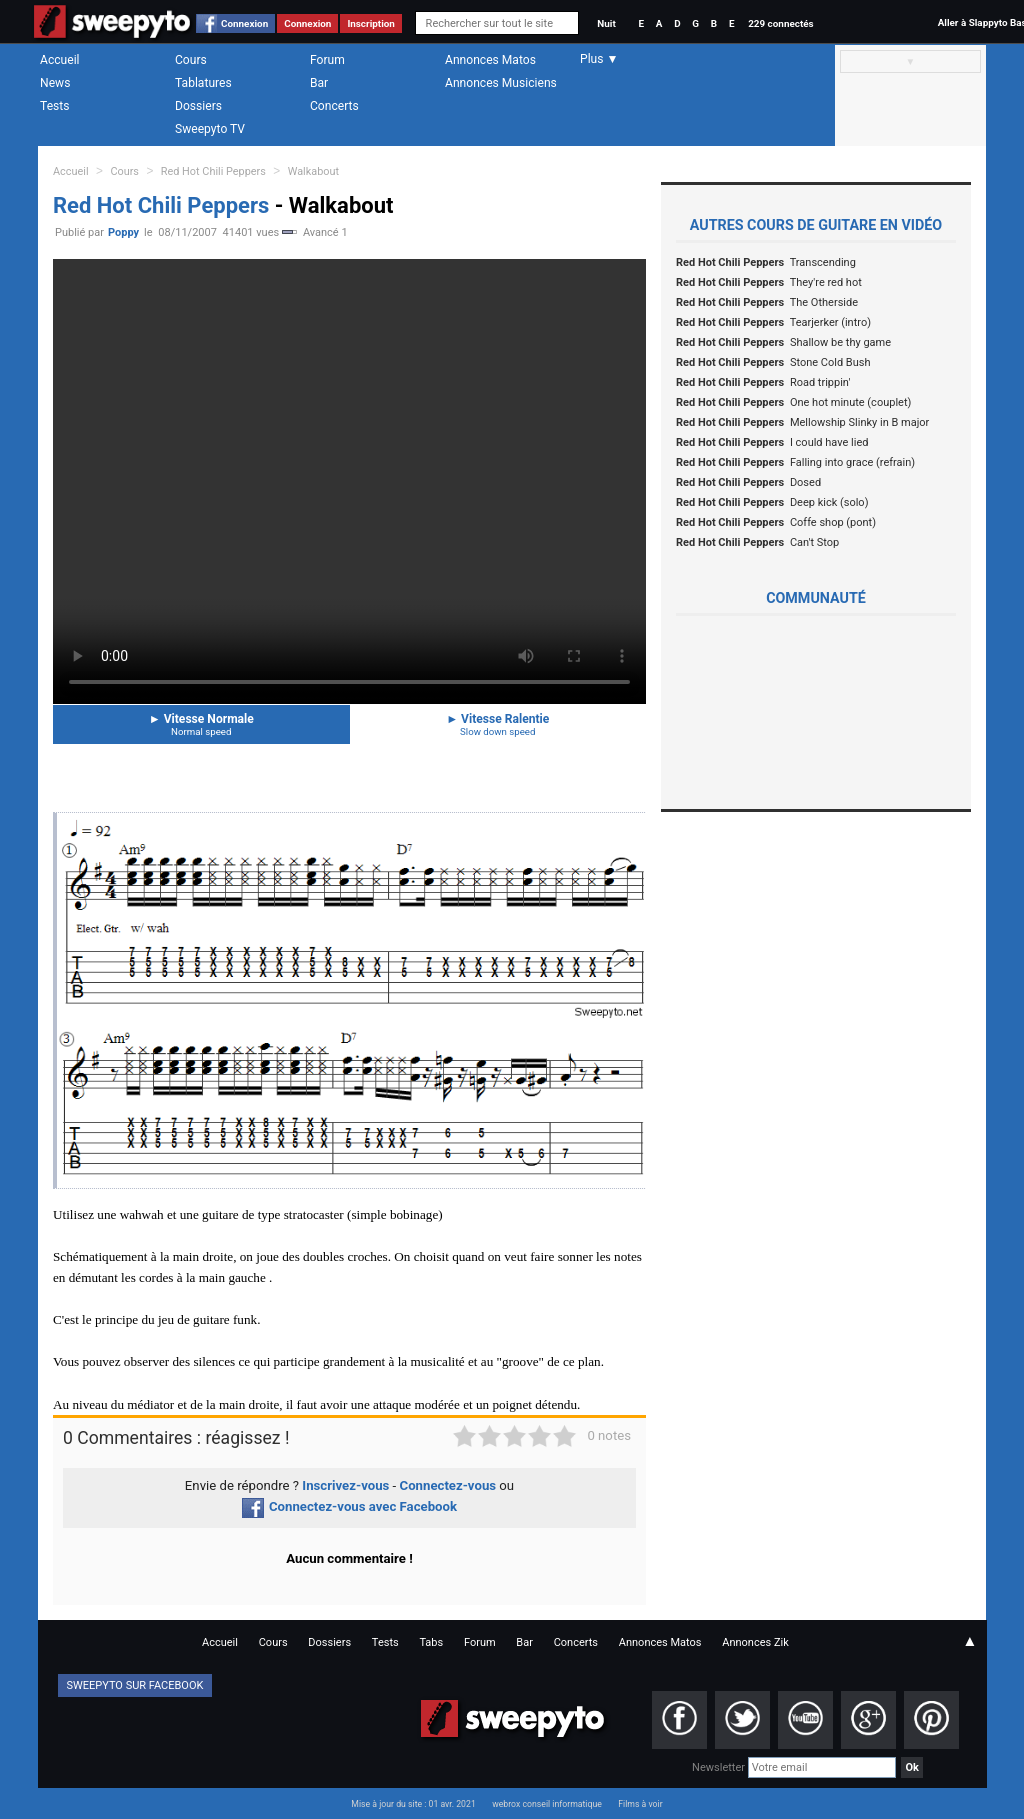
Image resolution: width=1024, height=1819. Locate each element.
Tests (54, 106)
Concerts (334, 106)
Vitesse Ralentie (498, 724)
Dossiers (198, 106)
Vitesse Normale (201, 724)
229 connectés (780, 23)
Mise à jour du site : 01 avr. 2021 (413, 1804)
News (55, 83)
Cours (191, 60)
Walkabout (313, 171)
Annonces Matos (490, 60)
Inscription (371, 23)
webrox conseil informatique (547, 1804)
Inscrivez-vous (345, 1485)
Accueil (60, 60)
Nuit (606, 23)
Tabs (431, 1642)
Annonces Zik (755, 1642)
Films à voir (640, 1804)
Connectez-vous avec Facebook (349, 1506)
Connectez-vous (448, 1485)
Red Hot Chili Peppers (213, 171)
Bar (319, 83)
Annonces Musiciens (501, 83)
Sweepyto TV (210, 129)
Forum (327, 60)
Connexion (244, 23)
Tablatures (203, 83)
